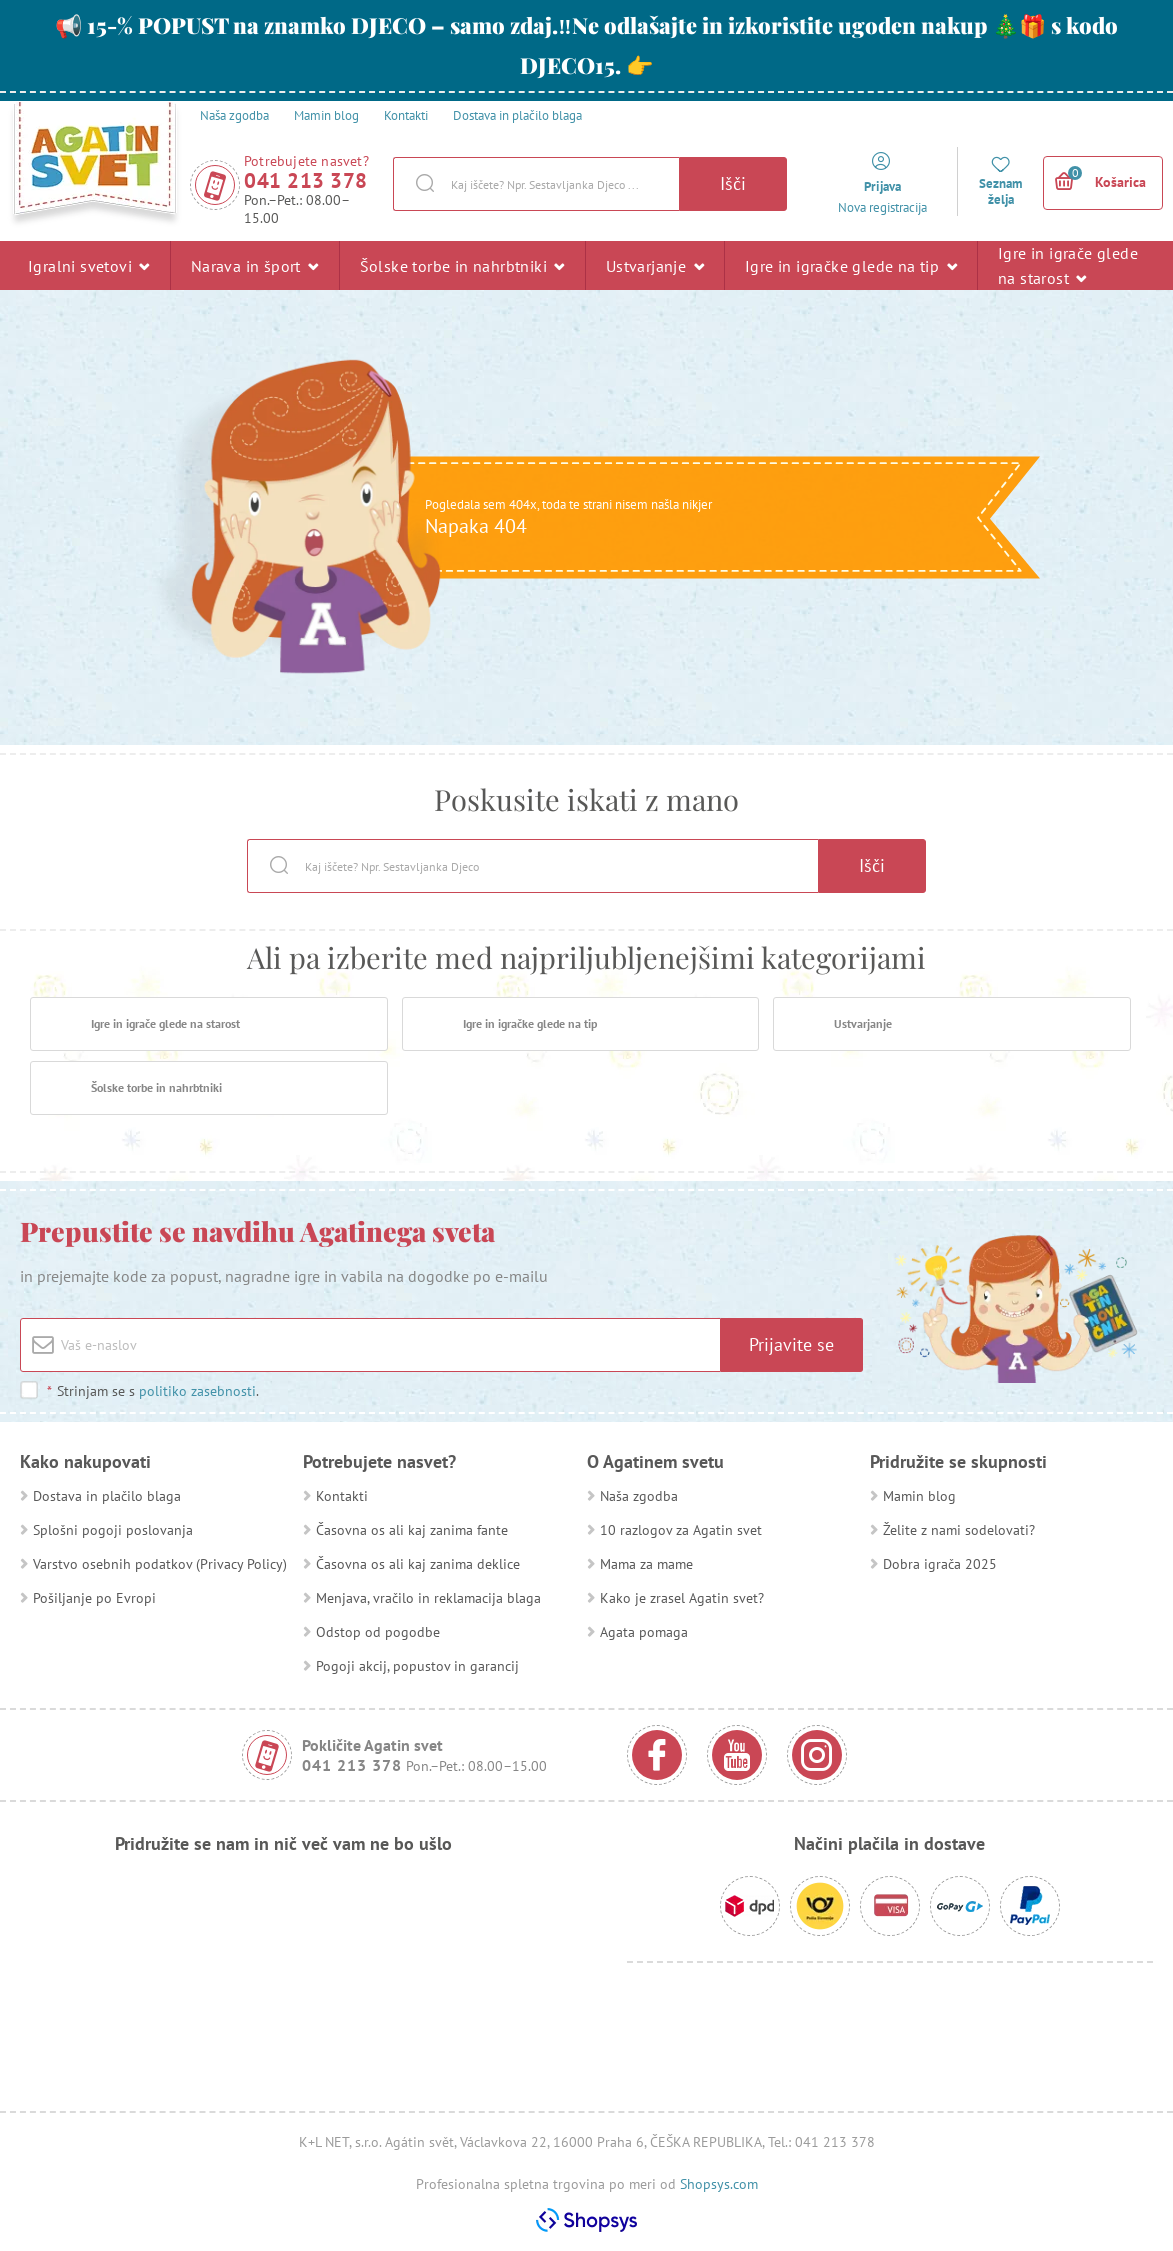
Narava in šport (255, 265)
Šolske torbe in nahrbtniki (462, 265)
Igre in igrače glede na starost (1068, 265)
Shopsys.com (719, 2184)
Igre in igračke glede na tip (851, 265)
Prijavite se (791, 1344)
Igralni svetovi (89, 265)
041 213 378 (306, 180)
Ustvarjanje (655, 265)
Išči (733, 183)
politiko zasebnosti (197, 1391)
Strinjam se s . (152, 1391)
